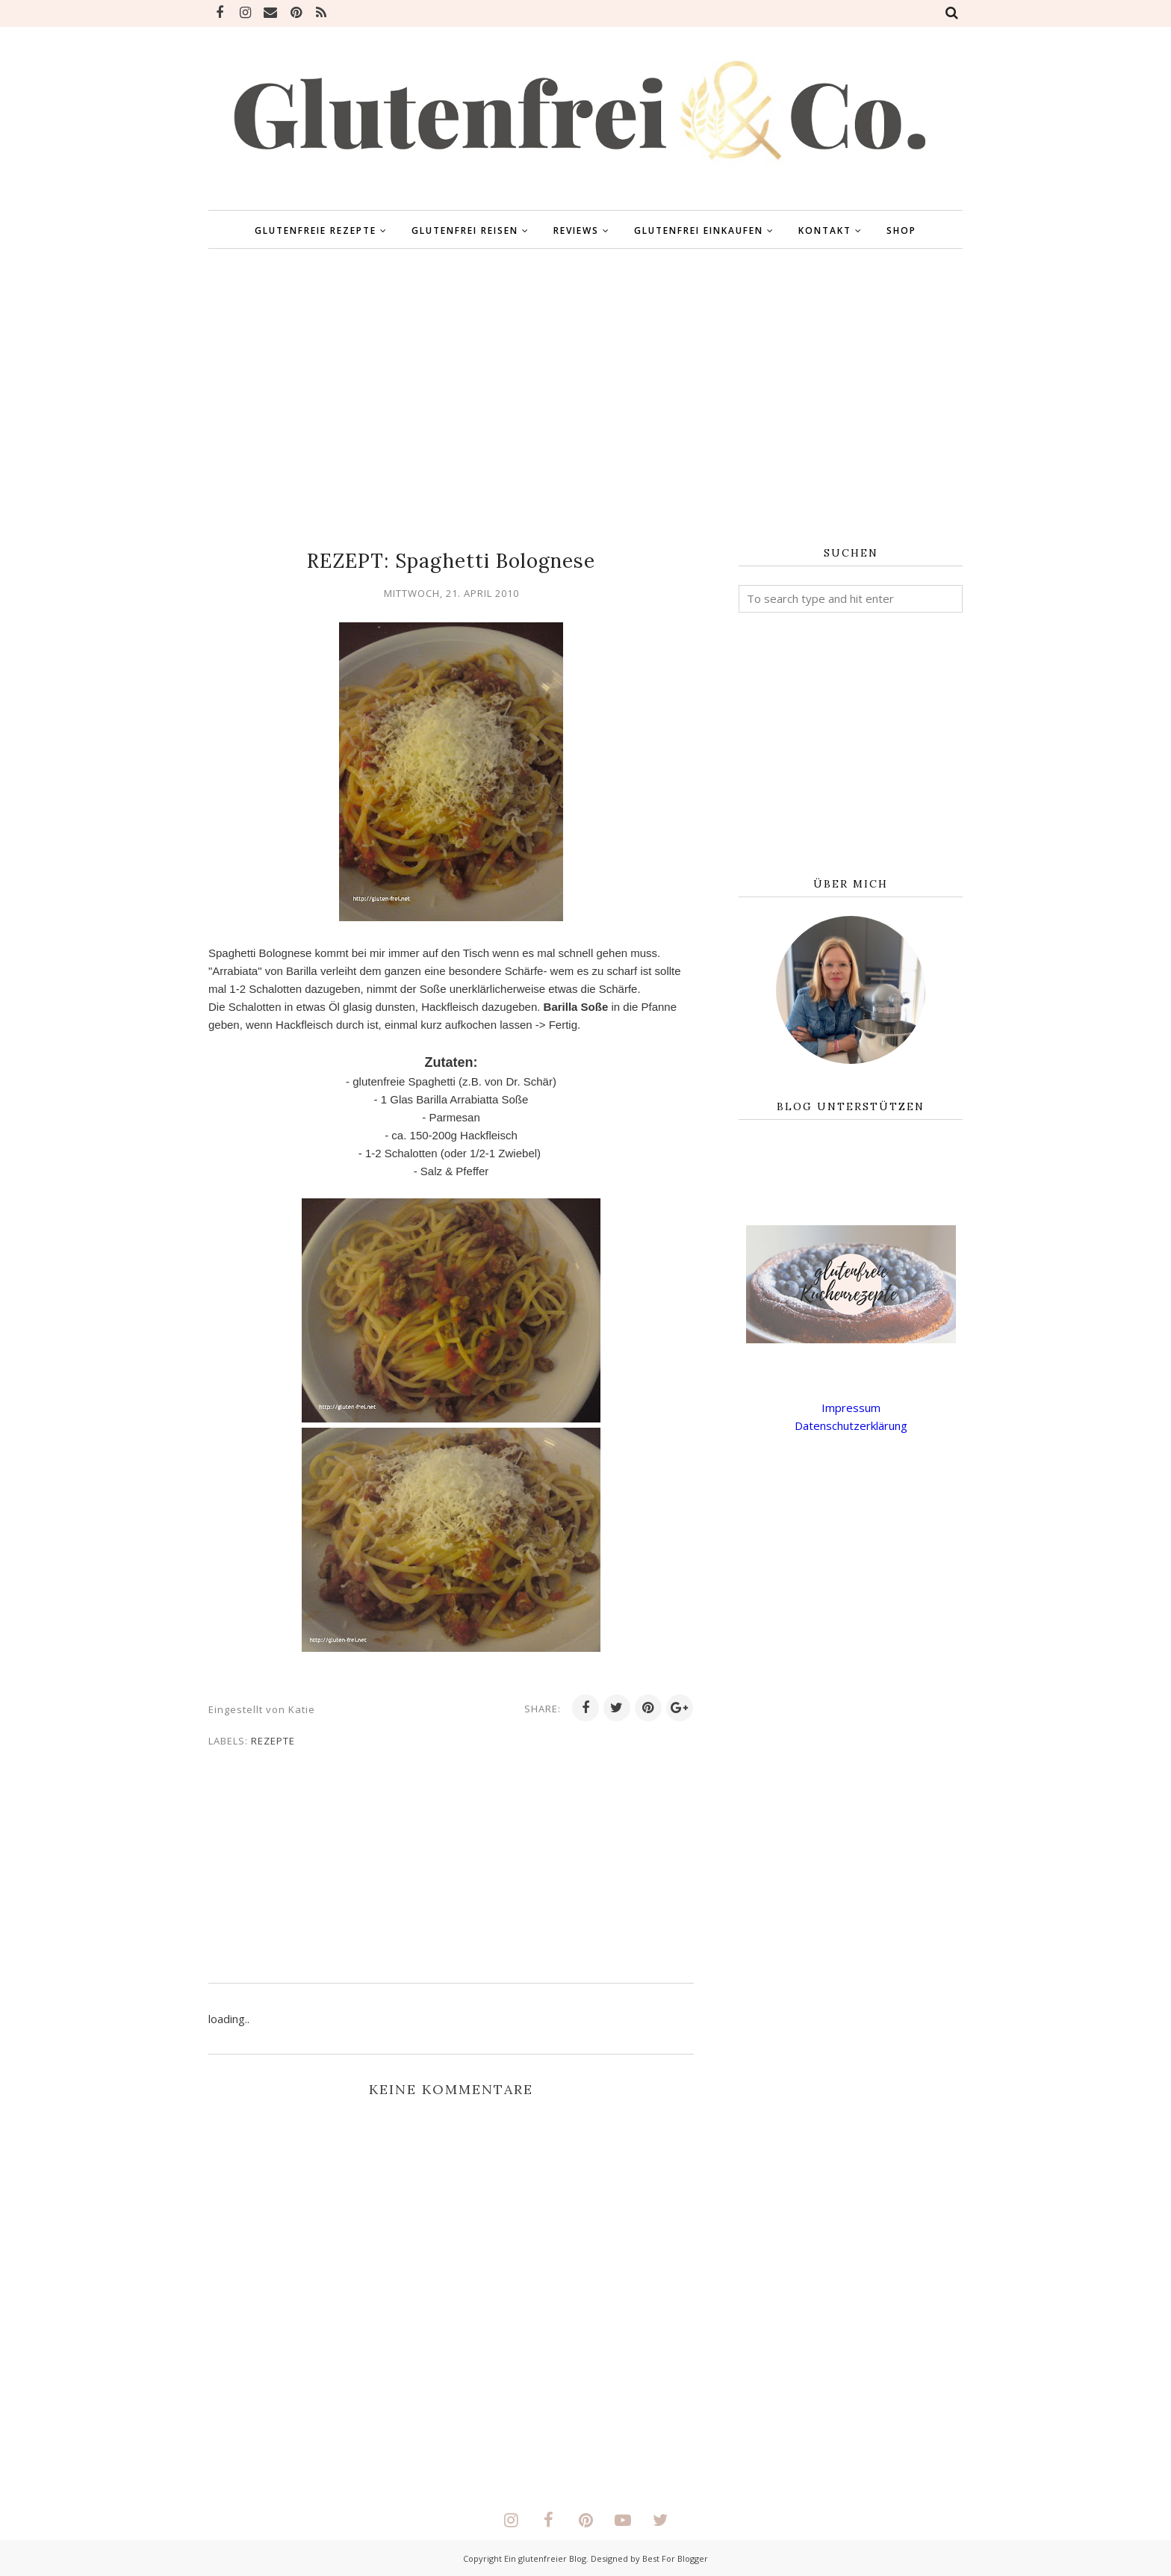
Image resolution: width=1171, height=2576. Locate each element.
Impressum (850, 1407)
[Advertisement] (585, 398)
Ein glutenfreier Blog (545, 2558)
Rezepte (273, 1740)
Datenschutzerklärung (851, 1425)
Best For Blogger (675, 2558)
